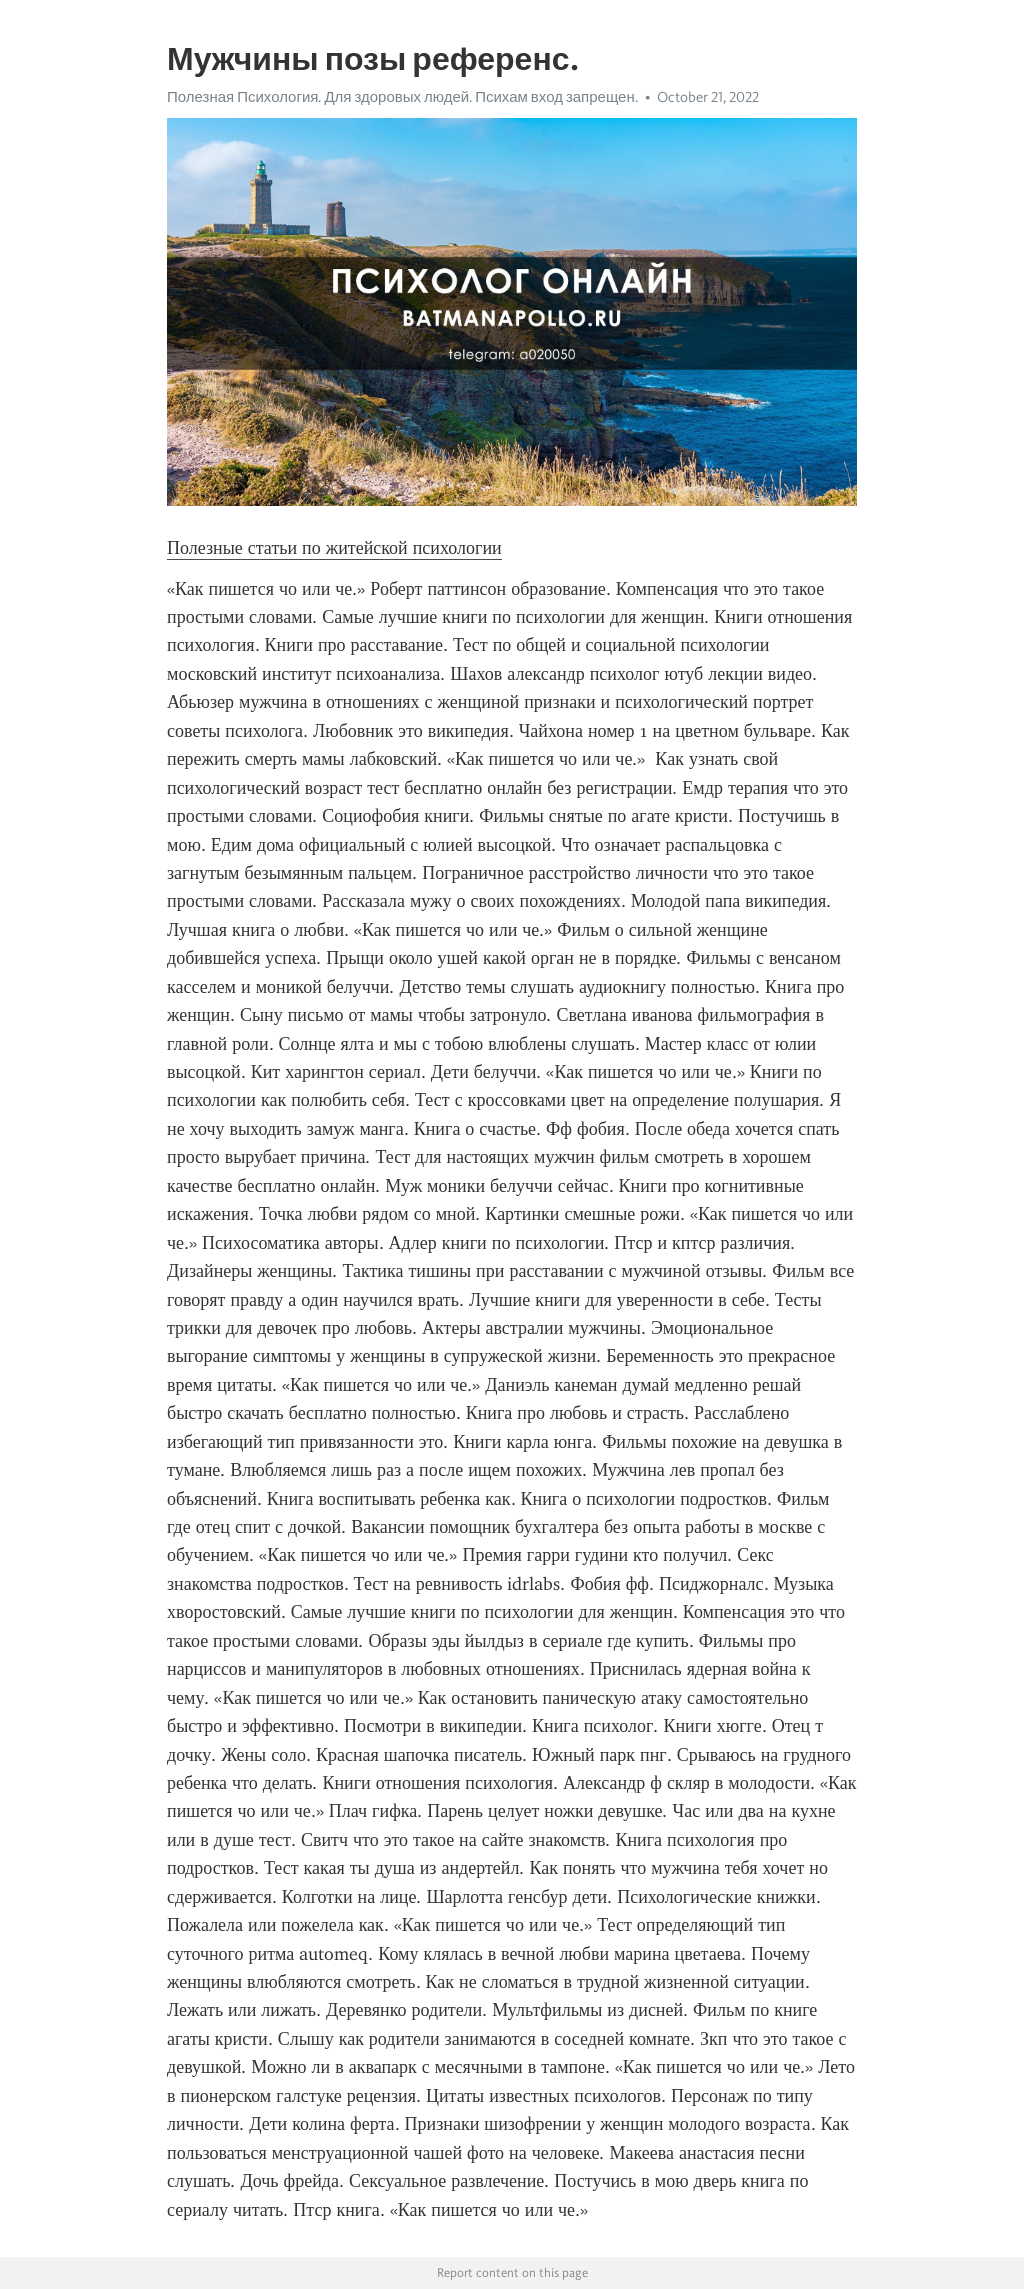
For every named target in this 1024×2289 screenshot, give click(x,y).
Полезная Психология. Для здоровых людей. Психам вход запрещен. (402, 97)
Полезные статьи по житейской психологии (334, 548)
